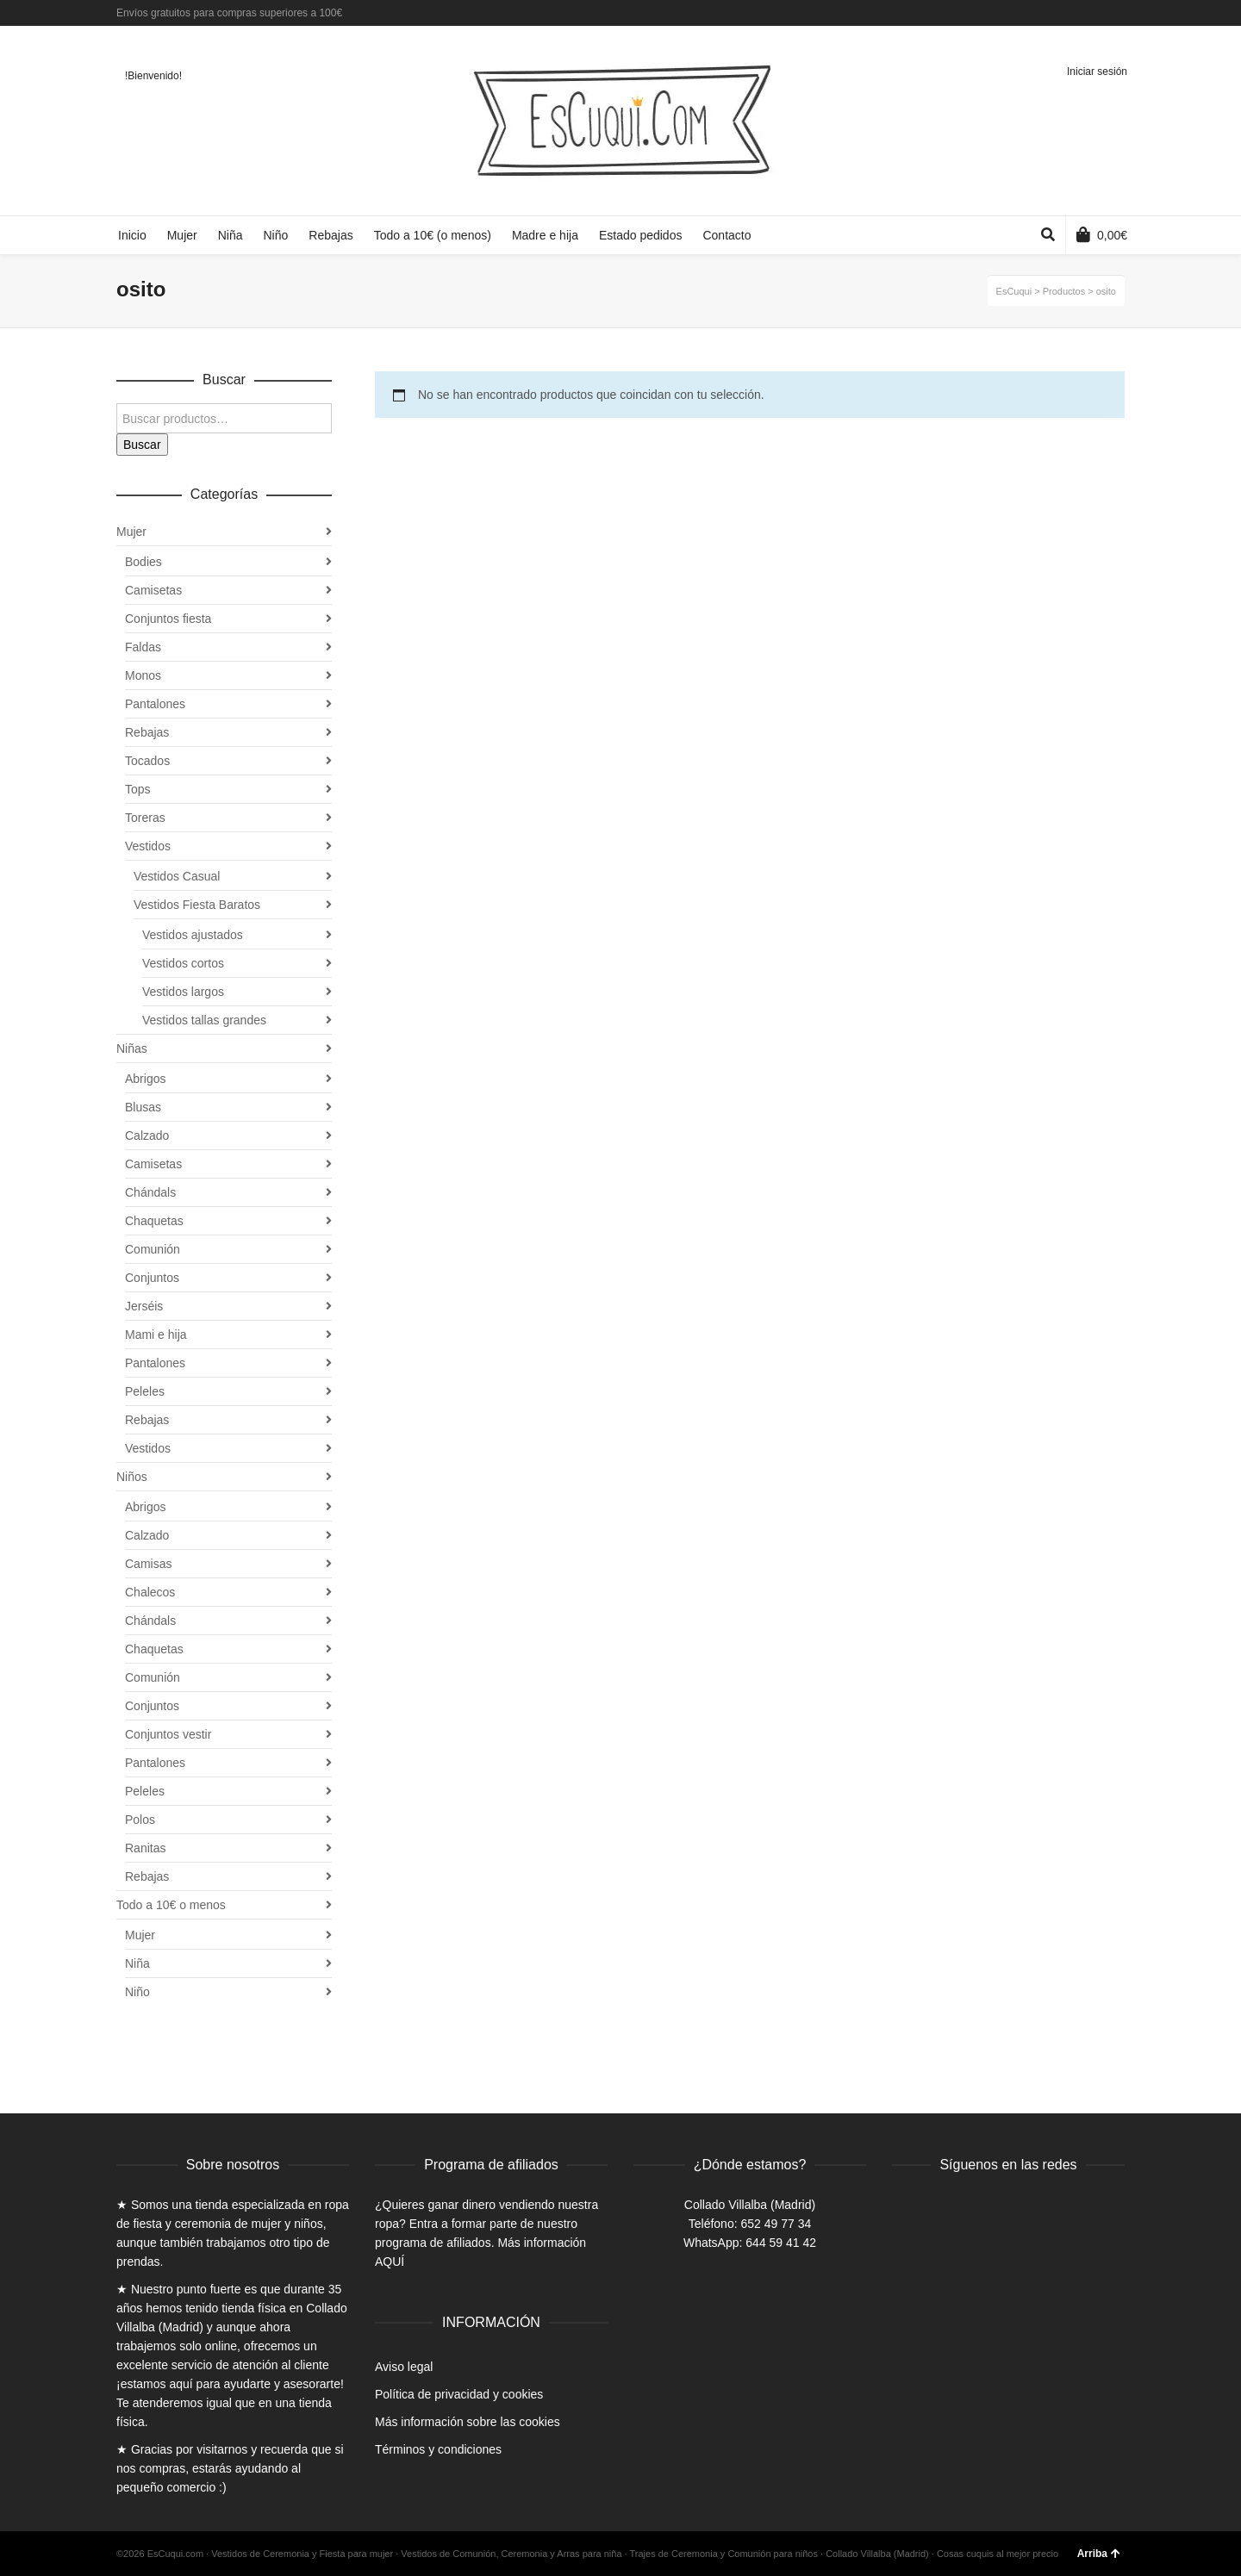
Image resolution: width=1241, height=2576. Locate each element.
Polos (140, 1819)
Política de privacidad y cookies (459, 2394)
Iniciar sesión (1097, 71)
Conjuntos (152, 1278)
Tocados (147, 761)
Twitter (1098, 13)
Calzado (147, 1135)
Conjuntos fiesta (168, 618)
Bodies (143, 562)
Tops (138, 789)
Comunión (152, 1249)
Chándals (150, 1192)
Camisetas (153, 590)
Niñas (131, 1048)
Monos (143, 675)
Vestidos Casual (177, 876)
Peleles (145, 1391)
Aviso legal (404, 2367)
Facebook (1073, 13)
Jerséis (144, 1306)
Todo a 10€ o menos (171, 1905)
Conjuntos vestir (168, 1734)
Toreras (145, 817)
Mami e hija (156, 1334)
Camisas (148, 1564)
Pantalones (155, 704)
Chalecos (150, 1592)
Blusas (143, 1107)
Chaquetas (154, 1221)
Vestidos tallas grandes (204, 1020)
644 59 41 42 (780, 2242)
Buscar (142, 444)
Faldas (143, 647)
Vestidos (148, 846)
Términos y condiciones (438, 2449)
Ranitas (145, 1848)
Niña (137, 1963)
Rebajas (147, 732)
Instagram (1123, 13)
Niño (137, 1992)
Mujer (131, 531)
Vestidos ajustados (192, 935)
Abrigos (145, 1079)
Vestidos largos (183, 992)
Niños (131, 1477)
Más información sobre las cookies (467, 2422)
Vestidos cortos (183, 963)
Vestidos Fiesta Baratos (197, 905)
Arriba (1098, 2554)
